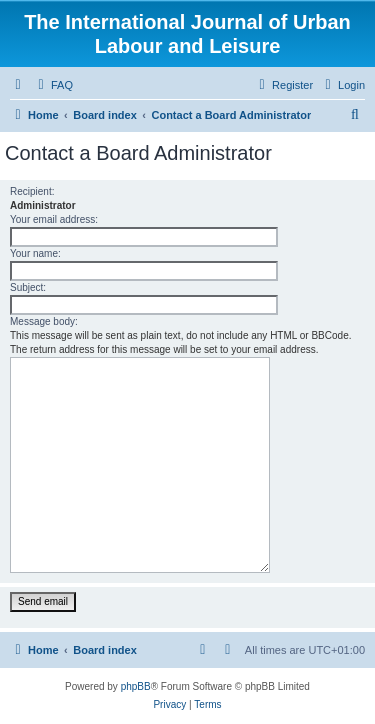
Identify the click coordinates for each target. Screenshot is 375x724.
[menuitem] (53, 85)
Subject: (28, 287)
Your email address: (54, 219)
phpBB (136, 686)
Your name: (35, 253)
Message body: (44, 321)
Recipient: (32, 191)
